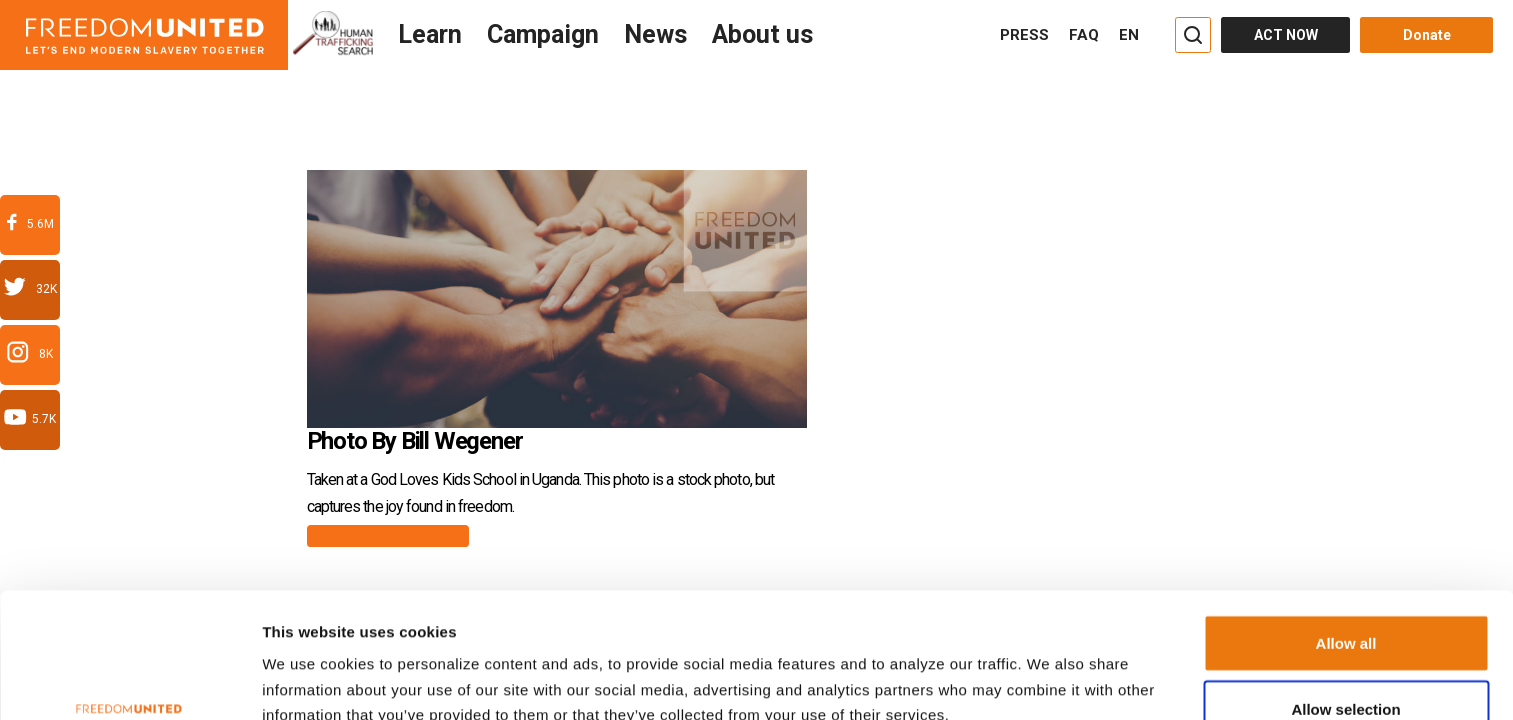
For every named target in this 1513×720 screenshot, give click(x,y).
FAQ (1084, 35)
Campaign (543, 34)
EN (1129, 35)
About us (762, 34)
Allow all (1346, 535)
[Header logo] (144, 35)
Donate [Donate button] (1427, 35)
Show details (1022, 672)
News (655, 34)
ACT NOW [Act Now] (1286, 35)
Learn (430, 34)
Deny (1346, 666)
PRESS (1024, 35)
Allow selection (1345, 601)
